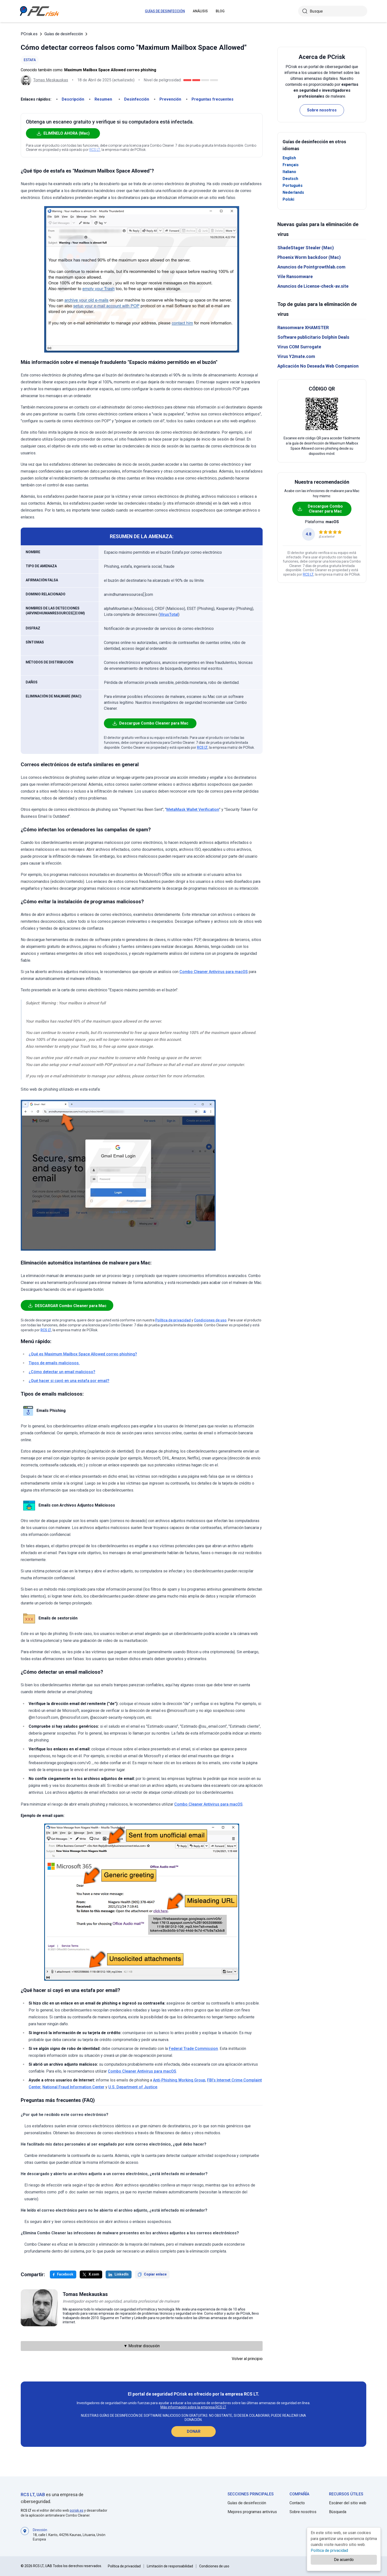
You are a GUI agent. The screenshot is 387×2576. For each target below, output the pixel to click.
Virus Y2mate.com (296, 356)
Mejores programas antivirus (252, 2511)
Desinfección (136, 99)
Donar (193, 2431)
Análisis (200, 11)
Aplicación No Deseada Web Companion (318, 366)
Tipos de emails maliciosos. (54, 1363)
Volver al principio (247, 2358)
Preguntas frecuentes (212, 99)
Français (291, 164)
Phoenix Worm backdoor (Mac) (309, 257)
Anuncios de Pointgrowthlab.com (311, 266)
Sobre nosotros (322, 110)
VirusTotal (169, 614)
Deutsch (290, 178)
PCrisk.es (29, 34)
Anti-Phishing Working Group (179, 2080)
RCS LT (94, 150)
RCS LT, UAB (33, 2494)
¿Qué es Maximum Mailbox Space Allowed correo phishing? (83, 1354)
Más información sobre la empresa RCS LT (193, 2407)
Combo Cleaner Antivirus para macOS (213, 971)
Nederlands (293, 192)
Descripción (73, 99)
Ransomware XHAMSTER (303, 327)
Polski (288, 199)
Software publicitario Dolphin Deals (313, 337)
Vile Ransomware (295, 276)
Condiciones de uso (210, 1320)
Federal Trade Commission (193, 2048)
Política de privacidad (173, 1320)
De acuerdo (344, 2559)
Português (293, 185)
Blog (220, 11)
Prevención (170, 99)
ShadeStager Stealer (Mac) (305, 247)
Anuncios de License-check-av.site (312, 286)
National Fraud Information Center (73, 2087)
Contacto (297, 2503)
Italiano (289, 171)
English (289, 158)
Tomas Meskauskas (50, 80)
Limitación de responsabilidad (170, 2566)
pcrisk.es (76, 2510)
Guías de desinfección (165, 11)
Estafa (30, 60)
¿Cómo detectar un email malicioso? (62, 1371)
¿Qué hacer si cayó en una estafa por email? (69, 1380)
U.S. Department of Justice (132, 2087)
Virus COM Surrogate (299, 346)
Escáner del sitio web (347, 2503)
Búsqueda (337, 2511)
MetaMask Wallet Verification (192, 809)
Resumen (103, 99)
